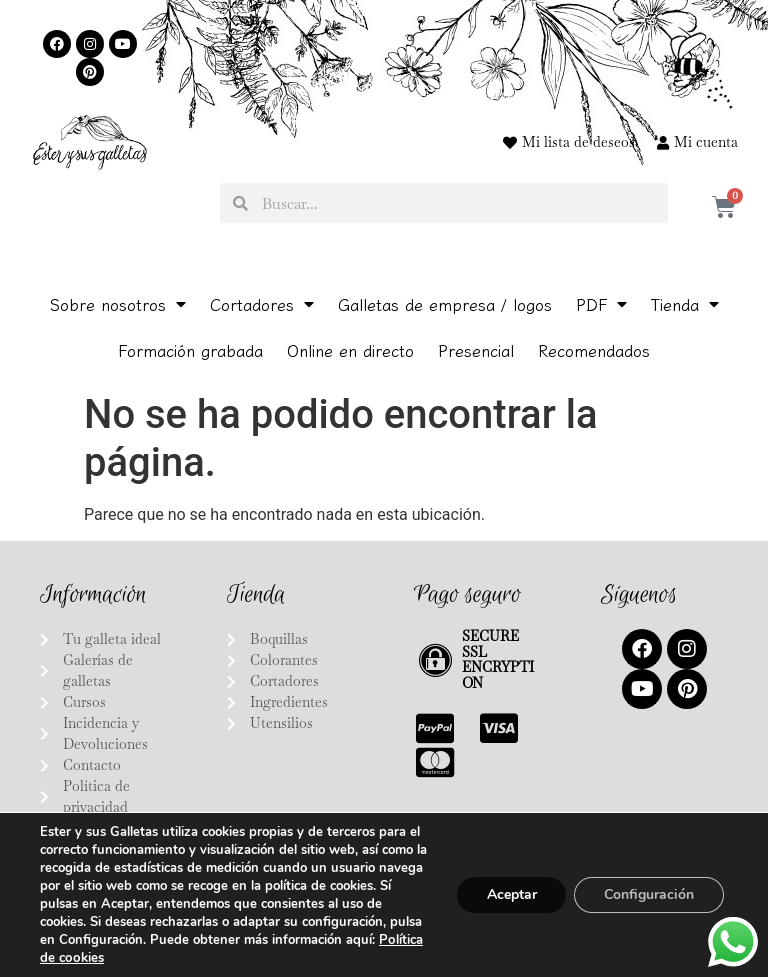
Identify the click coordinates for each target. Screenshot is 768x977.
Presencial (476, 350)
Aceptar (511, 894)
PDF (601, 304)
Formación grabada (190, 350)
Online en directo (350, 350)
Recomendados (594, 350)
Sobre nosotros (118, 304)
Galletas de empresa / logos (445, 304)
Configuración (649, 894)
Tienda (685, 304)
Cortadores (262, 304)
